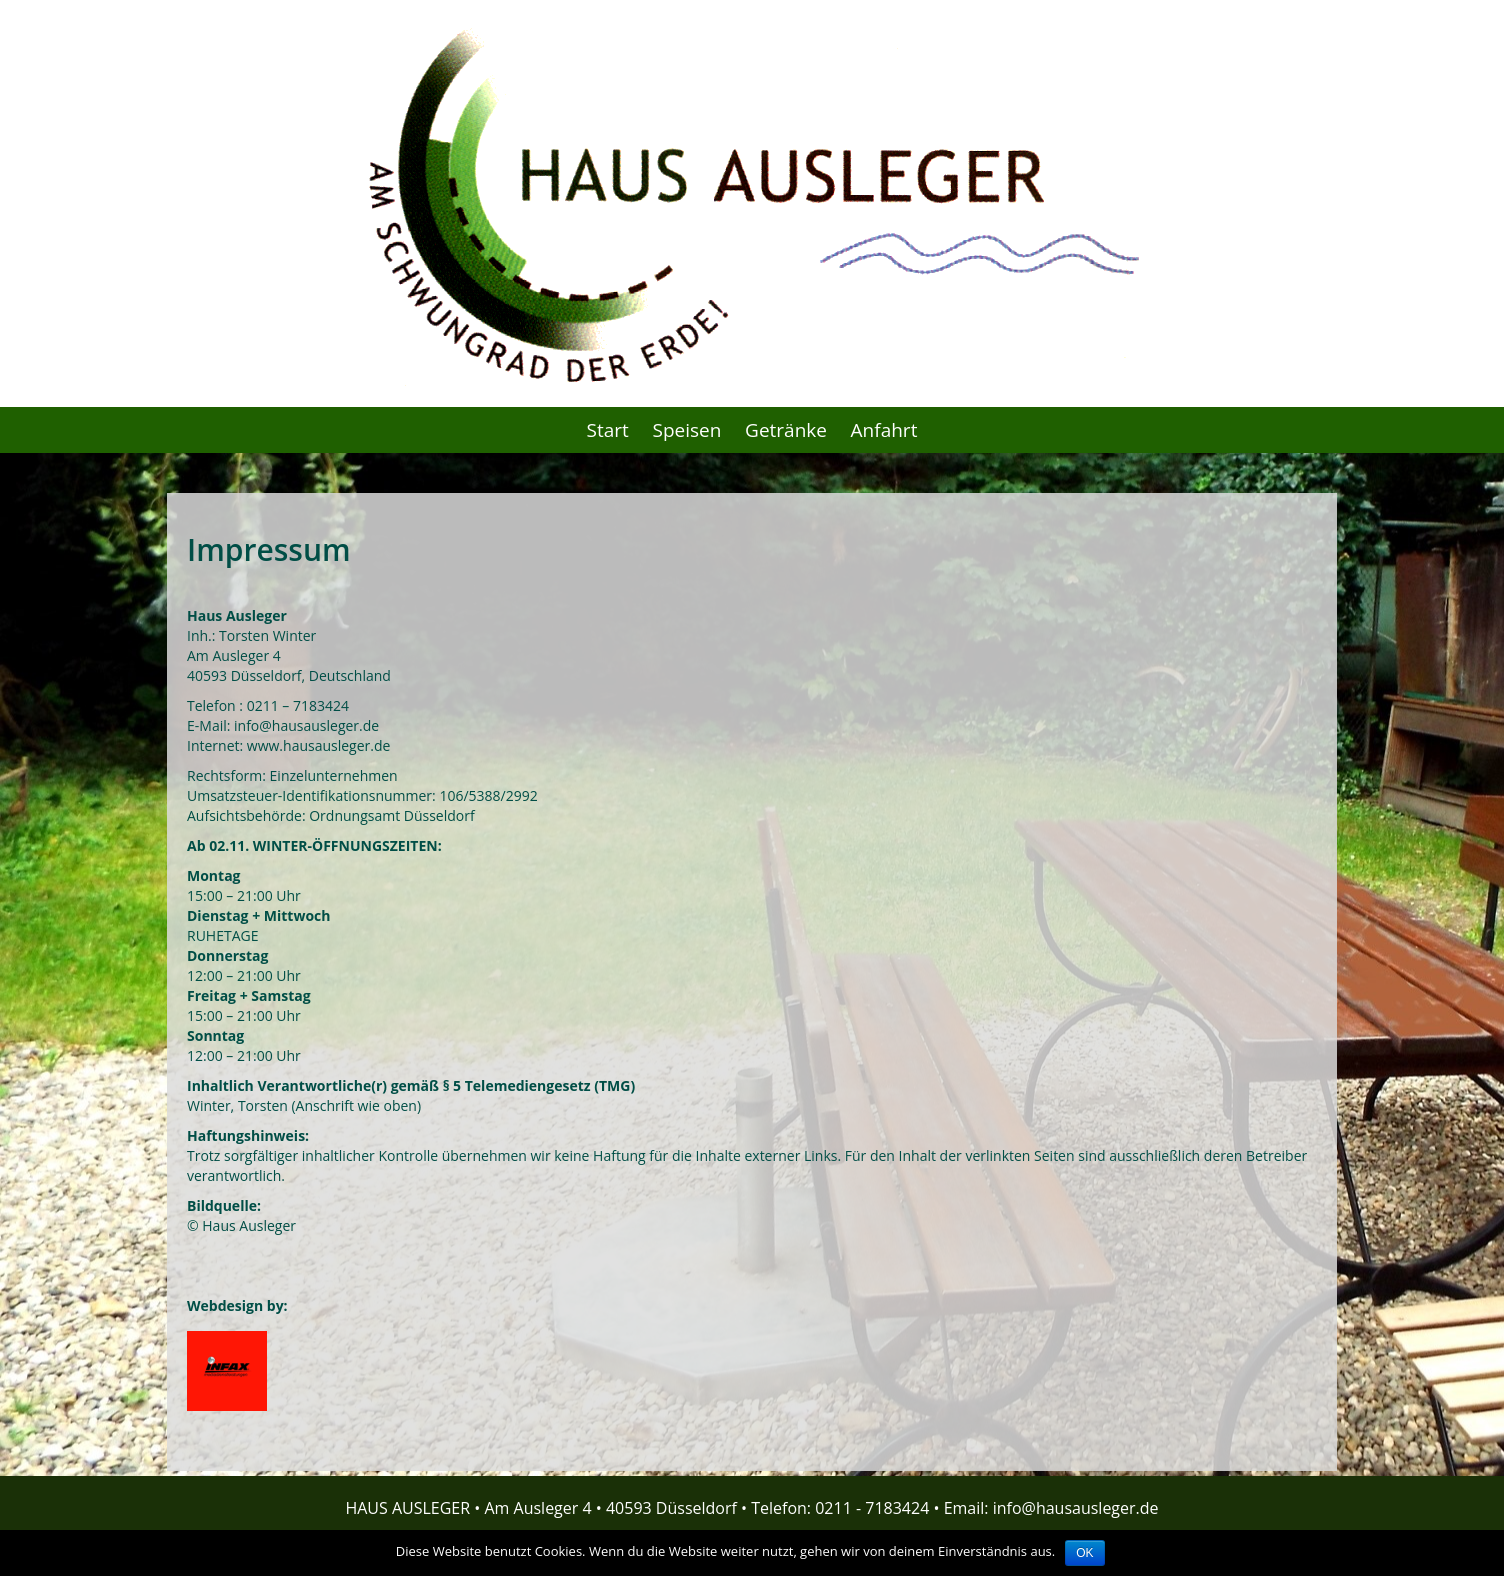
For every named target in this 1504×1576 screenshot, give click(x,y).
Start (608, 430)
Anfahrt (884, 430)
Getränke (786, 430)
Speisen (687, 430)
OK (1084, 1553)
